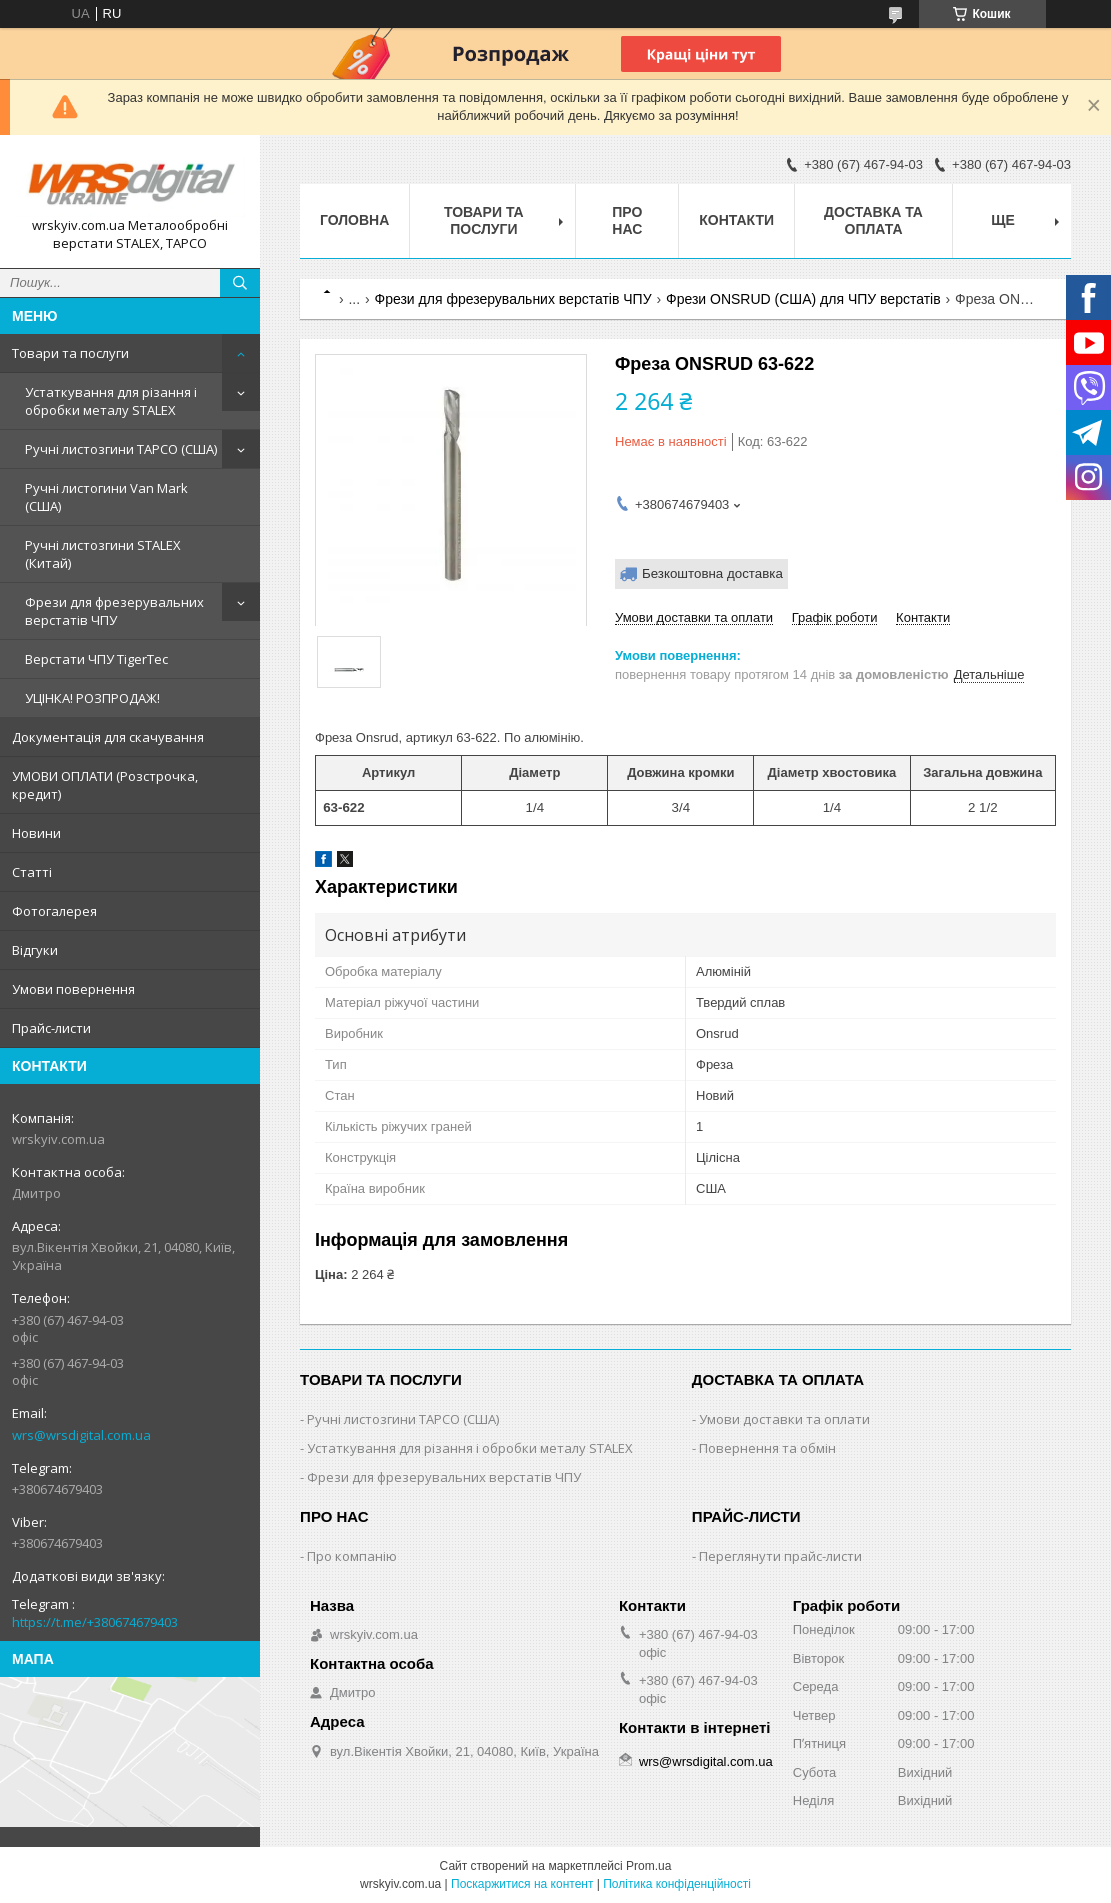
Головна (354, 220)
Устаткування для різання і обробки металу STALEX (111, 401)
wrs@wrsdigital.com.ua (81, 1435)
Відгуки (35, 950)
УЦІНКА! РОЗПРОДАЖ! (92, 698)
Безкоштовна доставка (712, 573)
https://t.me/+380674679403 (95, 1622)
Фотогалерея (54, 911)
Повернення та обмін (767, 1448)
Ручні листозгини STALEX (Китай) (103, 554)
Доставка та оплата (873, 220)
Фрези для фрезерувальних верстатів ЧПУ (114, 611)
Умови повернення (73, 989)
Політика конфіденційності (677, 1884)
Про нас (627, 220)
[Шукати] (240, 283)
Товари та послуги (70, 353)
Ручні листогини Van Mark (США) (106, 497)
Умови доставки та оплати (784, 1419)
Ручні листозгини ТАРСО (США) (121, 449)
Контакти (736, 220)
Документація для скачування (108, 737)
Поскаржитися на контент (522, 1884)
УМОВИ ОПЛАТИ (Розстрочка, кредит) (105, 785)
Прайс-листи (51, 1028)
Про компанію (352, 1556)
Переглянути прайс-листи (780, 1556)
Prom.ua (648, 1866)
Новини (36, 833)
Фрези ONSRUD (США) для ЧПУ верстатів (803, 299)
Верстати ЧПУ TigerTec (96, 659)
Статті (32, 872)
